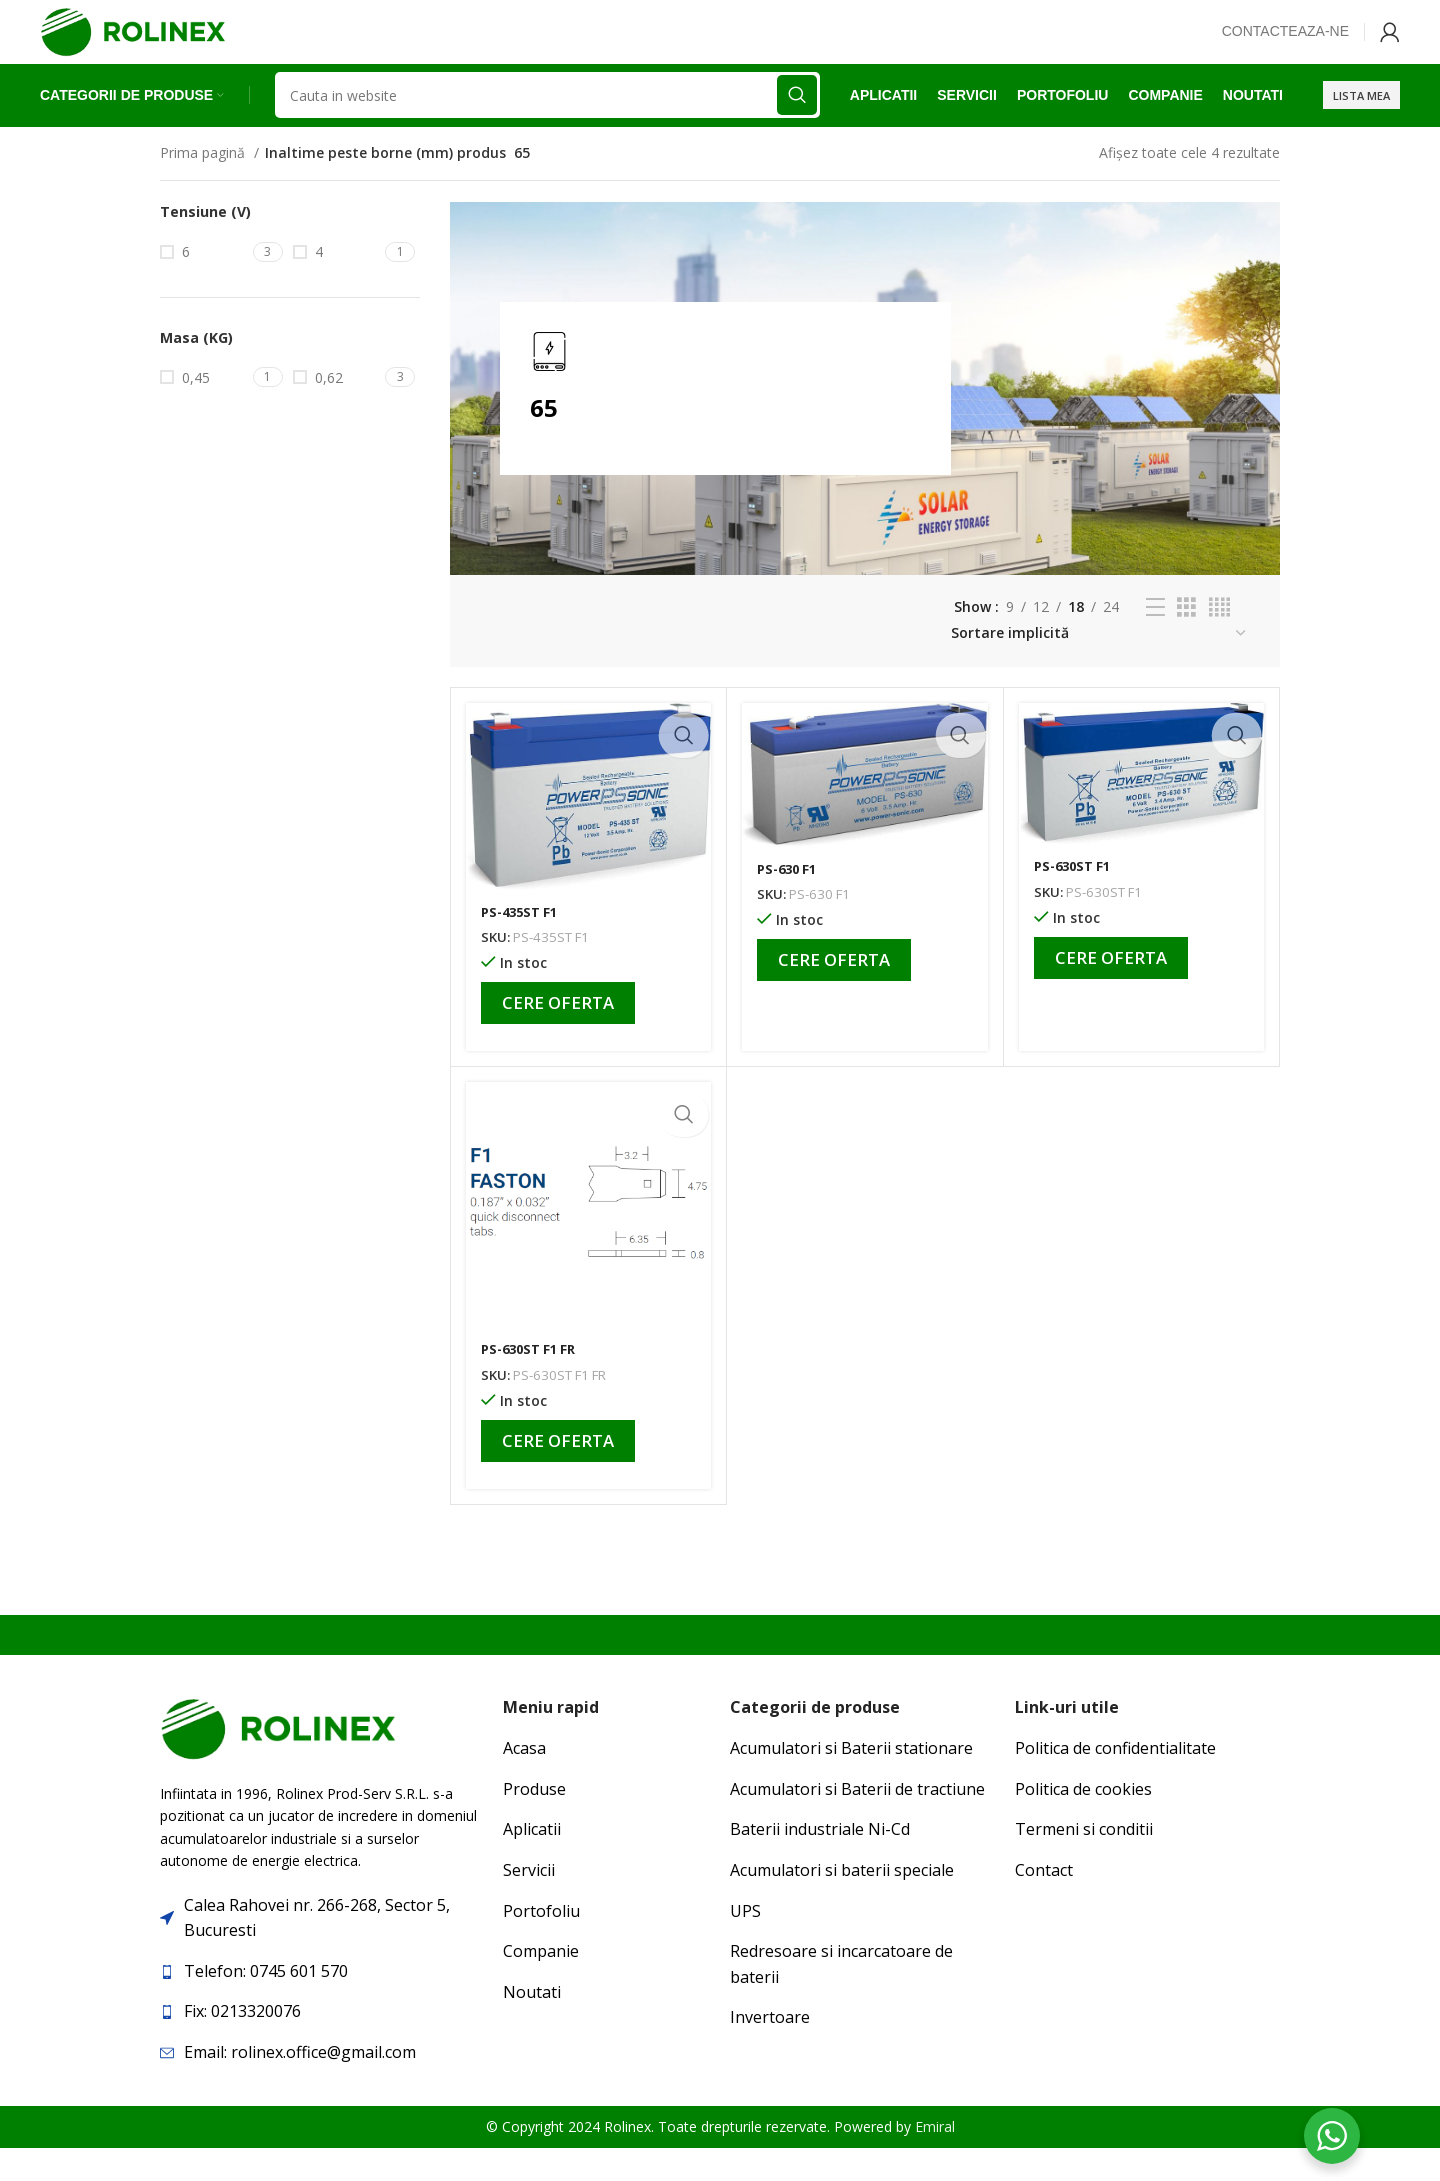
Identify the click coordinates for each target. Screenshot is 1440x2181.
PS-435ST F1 (523, 944)
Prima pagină (204, 185)
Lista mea (1361, 124)
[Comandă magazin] (1099, 666)
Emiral (935, 2159)
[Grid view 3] (1186, 640)
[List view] (1155, 640)
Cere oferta (558, 1035)
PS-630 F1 (790, 901)
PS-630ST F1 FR (533, 1382)
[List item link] (321, 2005)
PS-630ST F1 (1076, 899)
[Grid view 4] (1219, 640)
